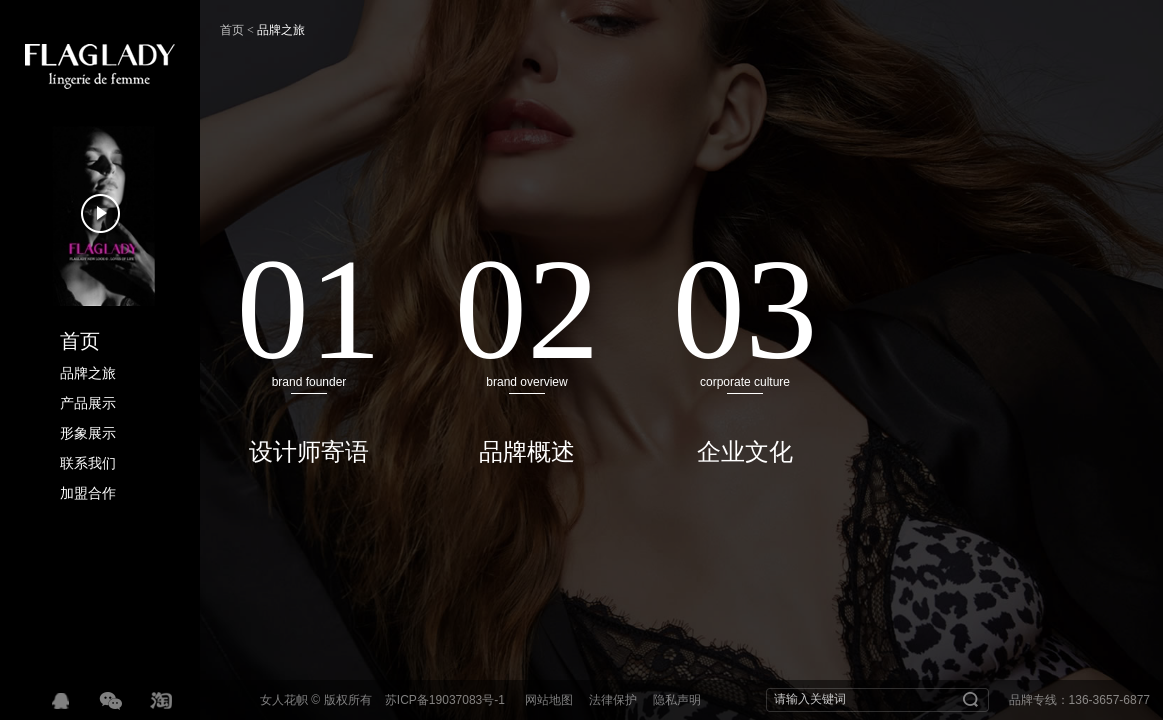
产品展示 (88, 403)
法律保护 (613, 700)
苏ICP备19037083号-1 (445, 700)
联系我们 (88, 463)
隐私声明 (677, 700)
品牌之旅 (88, 373)
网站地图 (549, 700)
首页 (80, 341)
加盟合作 (88, 493)
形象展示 (88, 433)
